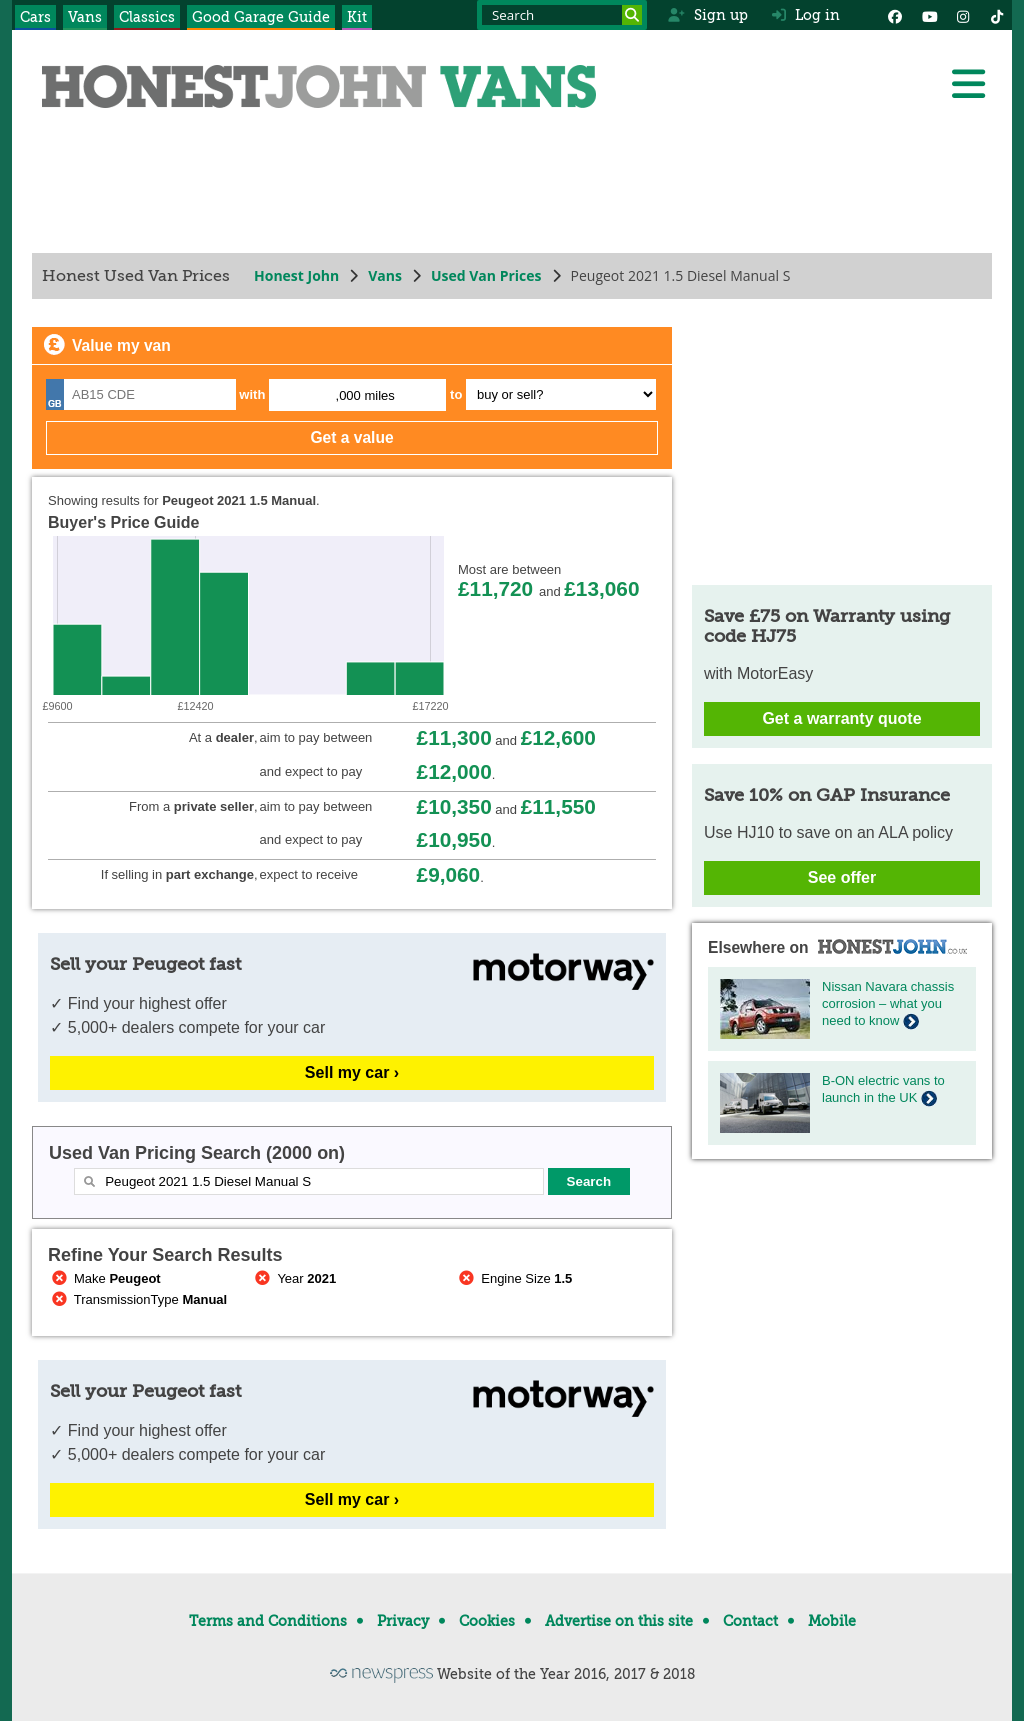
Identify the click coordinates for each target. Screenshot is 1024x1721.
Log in (806, 15)
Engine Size (513, 1278)
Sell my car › (352, 1072)
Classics (147, 17)
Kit (357, 17)
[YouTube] (929, 15)
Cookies (487, 1621)
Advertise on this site (619, 1621)
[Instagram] (963, 15)
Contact (750, 1621)
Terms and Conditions (268, 1621)
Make (104, 1278)
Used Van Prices (486, 275)
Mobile (832, 1621)
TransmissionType (137, 1299)
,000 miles (365, 395)
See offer (842, 877)
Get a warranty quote (841, 718)
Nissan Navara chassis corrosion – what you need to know (888, 1003)
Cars (35, 17)
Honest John (296, 275)
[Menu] (968, 84)
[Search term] (562, 15)
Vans (85, 17)
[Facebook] (895, 15)
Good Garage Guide (261, 17)
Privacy (403, 1621)
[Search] (632, 15)
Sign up (707, 15)
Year (294, 1278)
